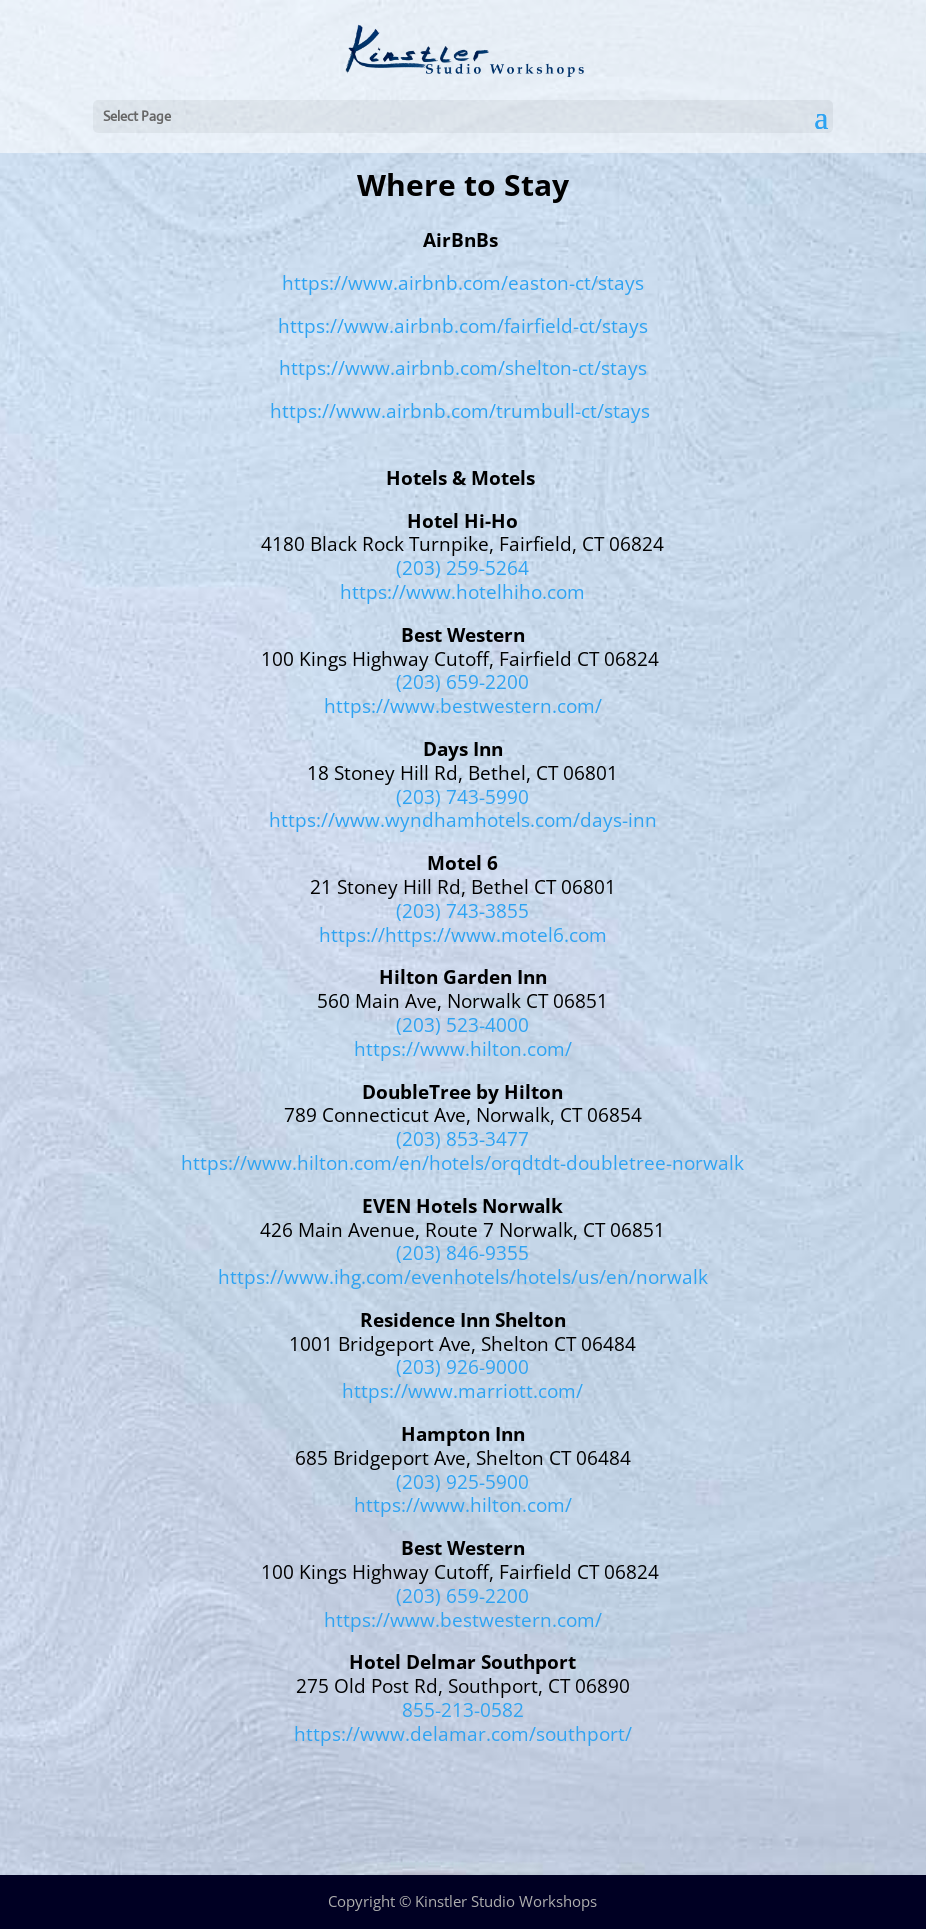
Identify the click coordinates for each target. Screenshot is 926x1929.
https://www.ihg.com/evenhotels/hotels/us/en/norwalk (463, 1277)
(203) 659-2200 (462, 682)
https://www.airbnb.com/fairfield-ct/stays (463, 326)
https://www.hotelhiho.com (462, 592)
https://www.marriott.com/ (462, 1391)
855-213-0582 (463, 1710)
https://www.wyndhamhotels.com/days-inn (463, 820)
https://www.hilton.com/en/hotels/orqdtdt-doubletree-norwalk (462, 1163)
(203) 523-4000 (462, 1025)
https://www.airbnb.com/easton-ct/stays (463, 283)
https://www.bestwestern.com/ (463, 706)
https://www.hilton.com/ (463, 1049)
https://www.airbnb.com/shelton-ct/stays (463, 368)
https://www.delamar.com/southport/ (463, 1734)
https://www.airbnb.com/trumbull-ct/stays (460, 411)
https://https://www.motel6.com (463, 935)
